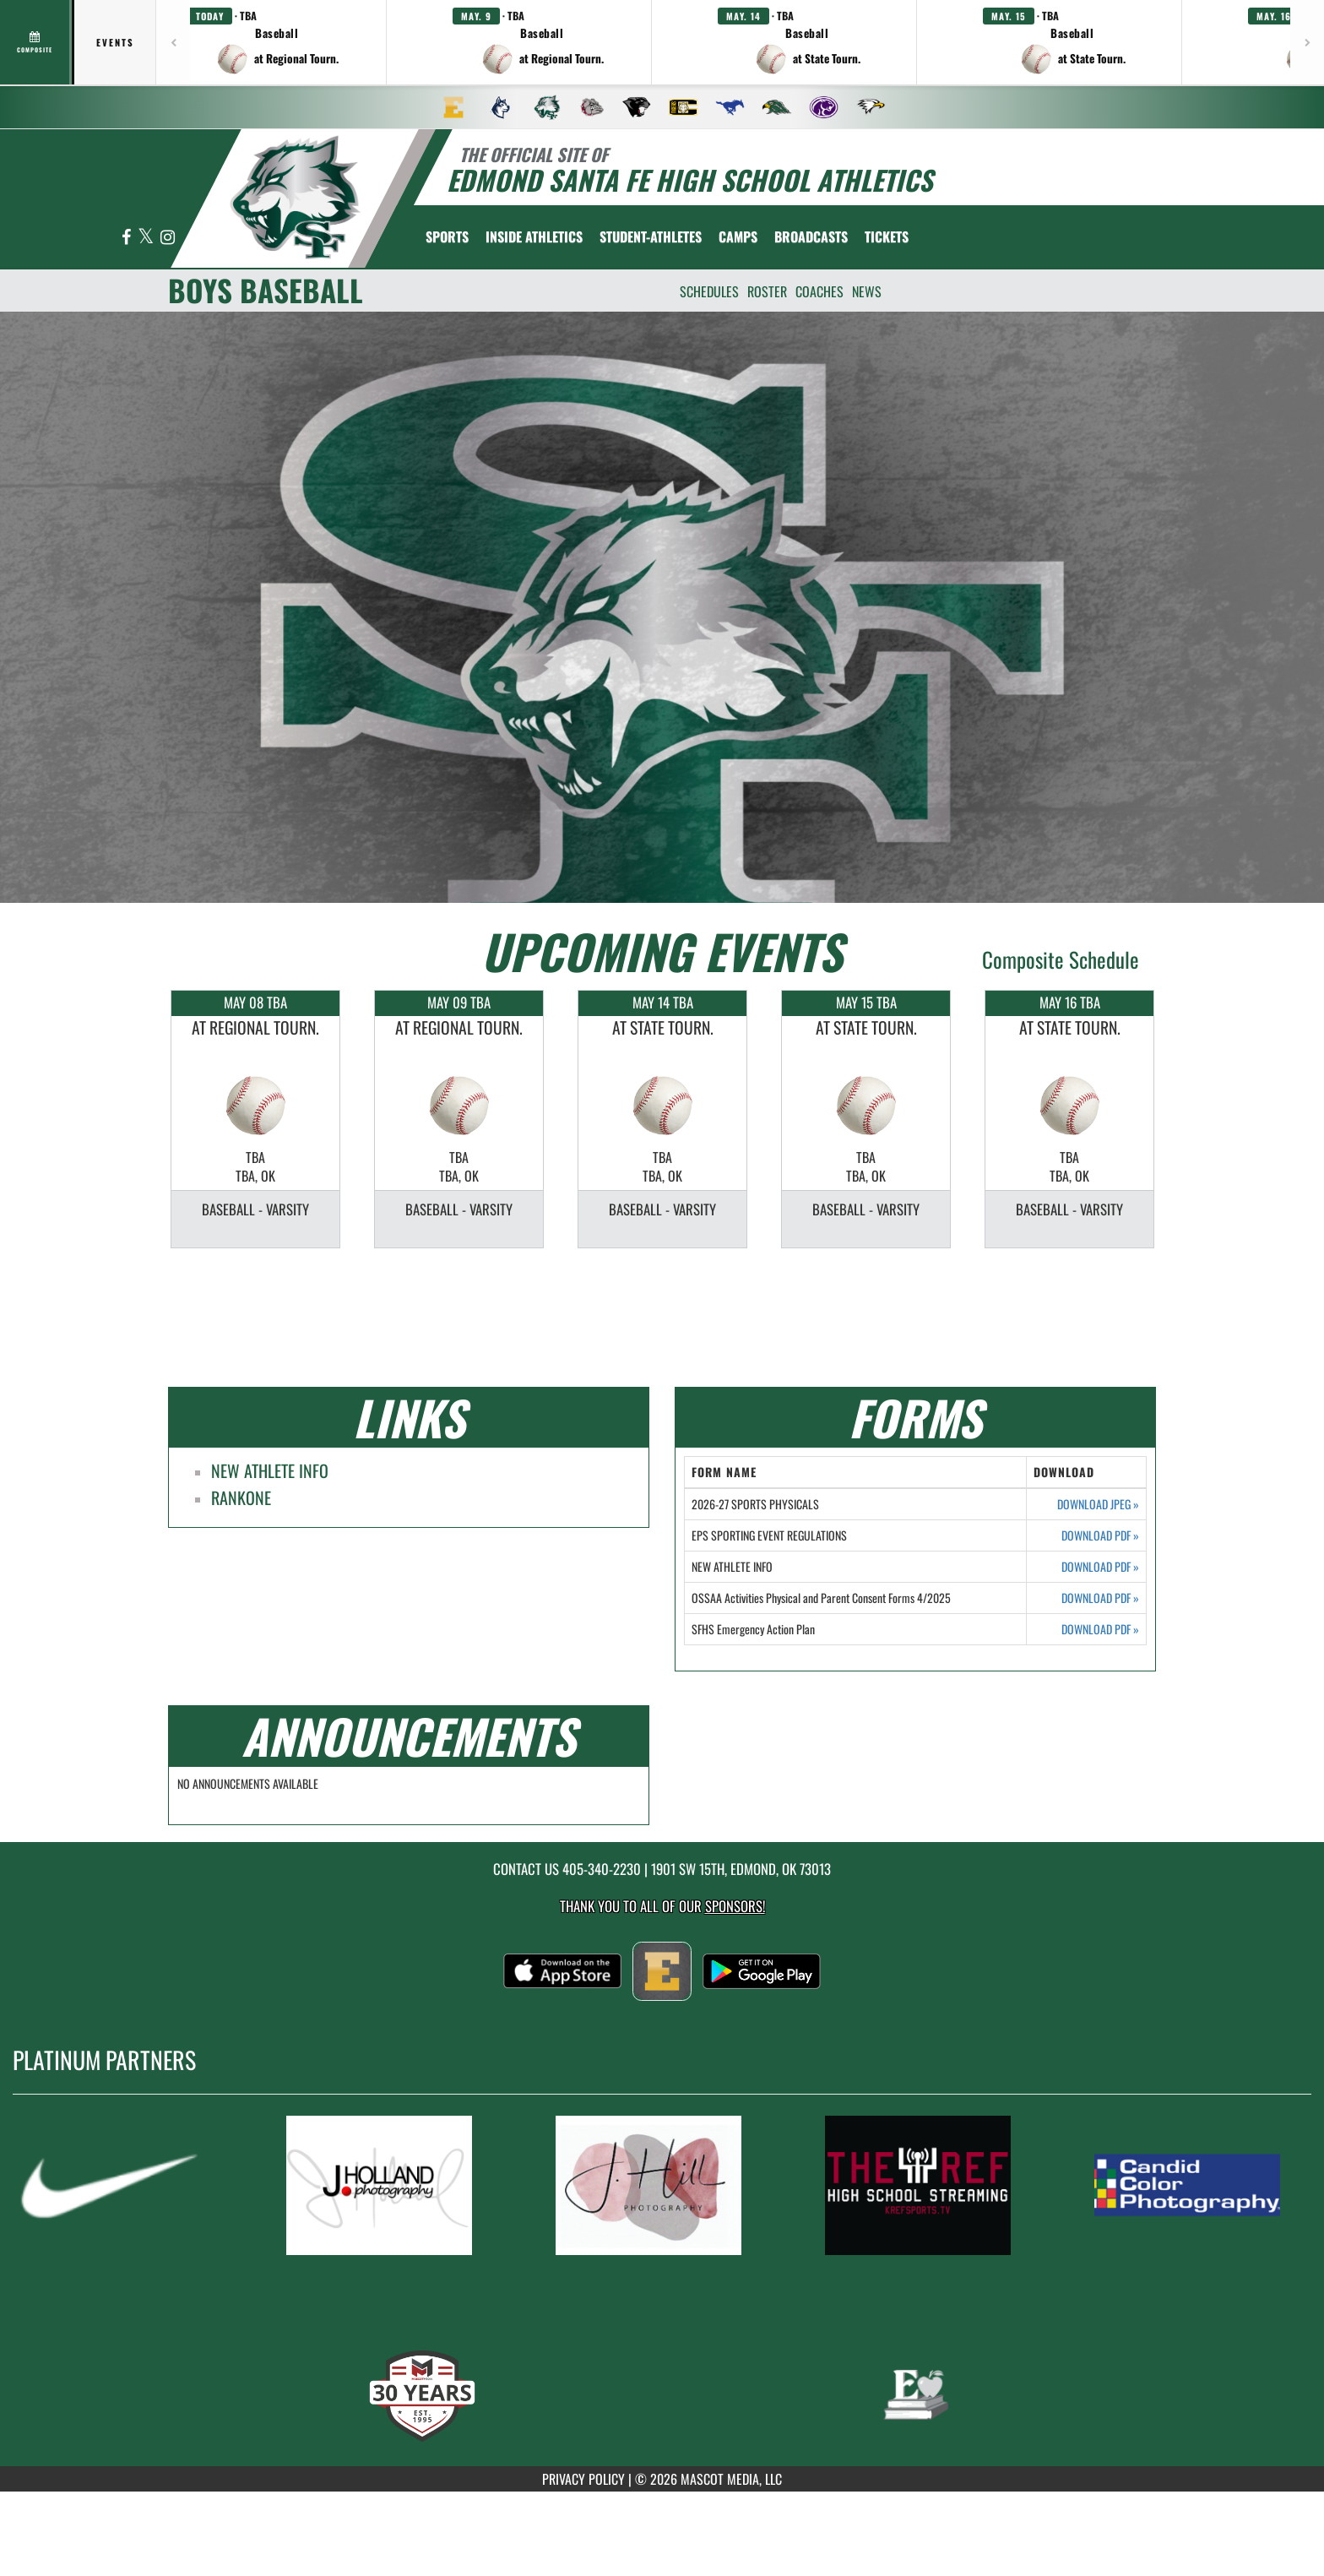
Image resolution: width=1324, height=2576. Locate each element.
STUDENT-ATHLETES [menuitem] (651, 236)
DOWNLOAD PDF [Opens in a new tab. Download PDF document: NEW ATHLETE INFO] (1100, 1566)
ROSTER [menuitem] (767, 291)
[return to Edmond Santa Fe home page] (295, 197)
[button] (277, 42)
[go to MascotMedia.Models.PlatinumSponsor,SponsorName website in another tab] (124, 2185)
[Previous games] (173, 42)
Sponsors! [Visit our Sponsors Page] (735, 1905)
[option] (255, 1119)
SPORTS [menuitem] (447, 236)
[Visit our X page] (147, 238)
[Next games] (1307, 42)
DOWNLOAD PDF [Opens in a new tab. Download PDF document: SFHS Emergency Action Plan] (1100, 1629)
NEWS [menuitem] (867, 291)
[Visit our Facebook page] (127, 238)
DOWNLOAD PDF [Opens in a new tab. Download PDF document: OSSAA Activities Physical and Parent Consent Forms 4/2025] (1100, 1598)
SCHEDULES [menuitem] (709, 291)
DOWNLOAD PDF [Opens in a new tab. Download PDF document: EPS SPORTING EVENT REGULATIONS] (1100, 1535)
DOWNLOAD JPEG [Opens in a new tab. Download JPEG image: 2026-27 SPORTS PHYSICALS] (1098, 1504)
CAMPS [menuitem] (738, 236)
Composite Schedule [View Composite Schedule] (1060, 959)
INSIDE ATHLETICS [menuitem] (534, 236)
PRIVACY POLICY (583, 2479)
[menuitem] (453, 107)
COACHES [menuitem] (819, 291)
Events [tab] (115, 42)
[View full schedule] (36, 42)
